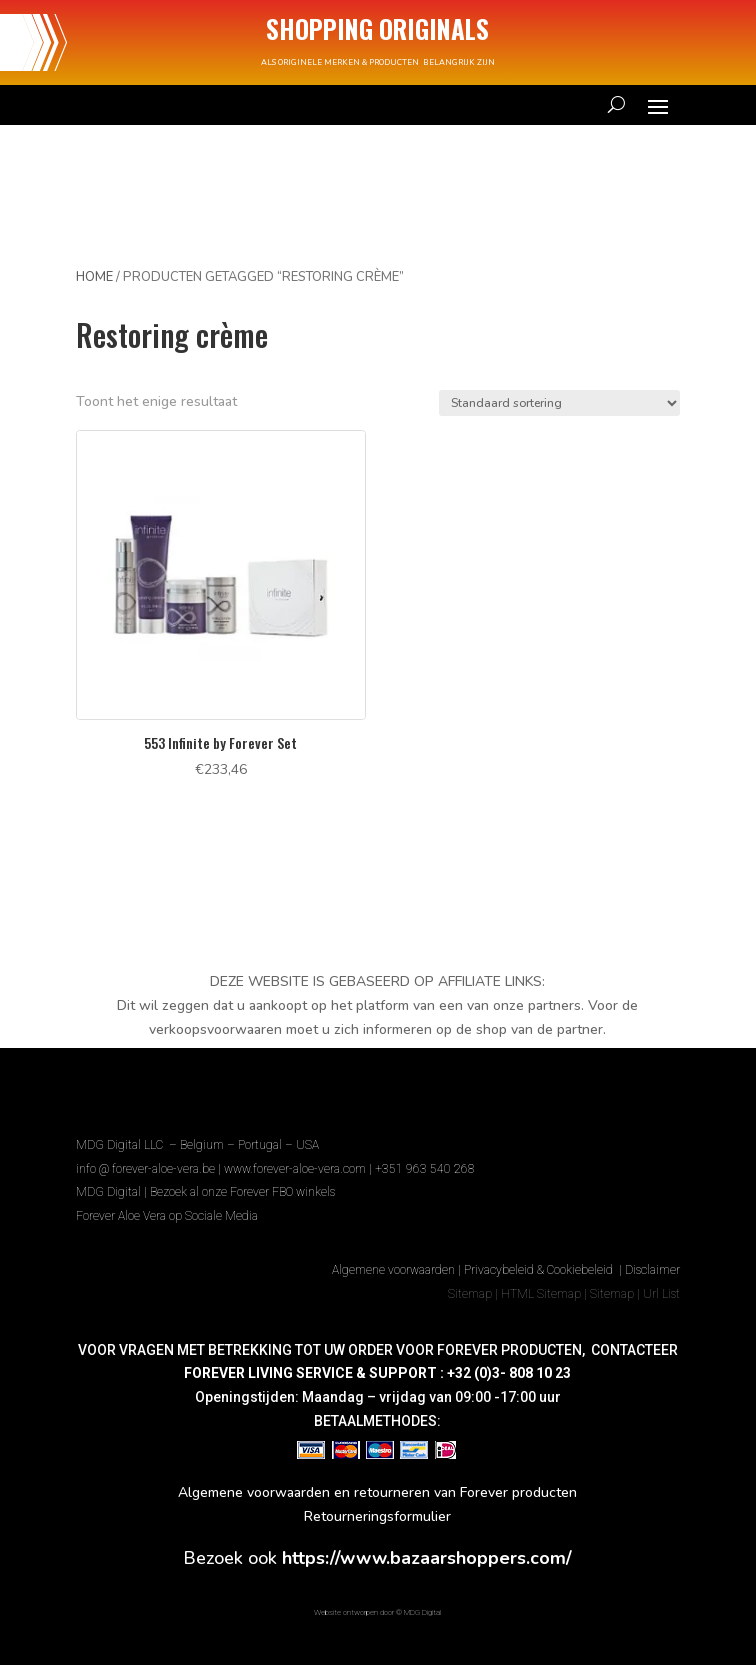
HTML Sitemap (541, 1294)
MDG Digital (108, 1192)
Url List (661, 1294)
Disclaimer (652, 1270)
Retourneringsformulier (377, 1516)
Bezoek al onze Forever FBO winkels (242, 1192)
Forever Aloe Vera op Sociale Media (167, 1216)
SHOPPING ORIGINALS (377, 28)
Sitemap (470, 1294)
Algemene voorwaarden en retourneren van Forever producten (377, 1492)
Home (94, 277)
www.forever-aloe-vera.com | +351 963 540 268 (349, 1169)
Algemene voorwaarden (393, 1270)
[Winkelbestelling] (559, 403)
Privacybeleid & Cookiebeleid (540, 1270)
